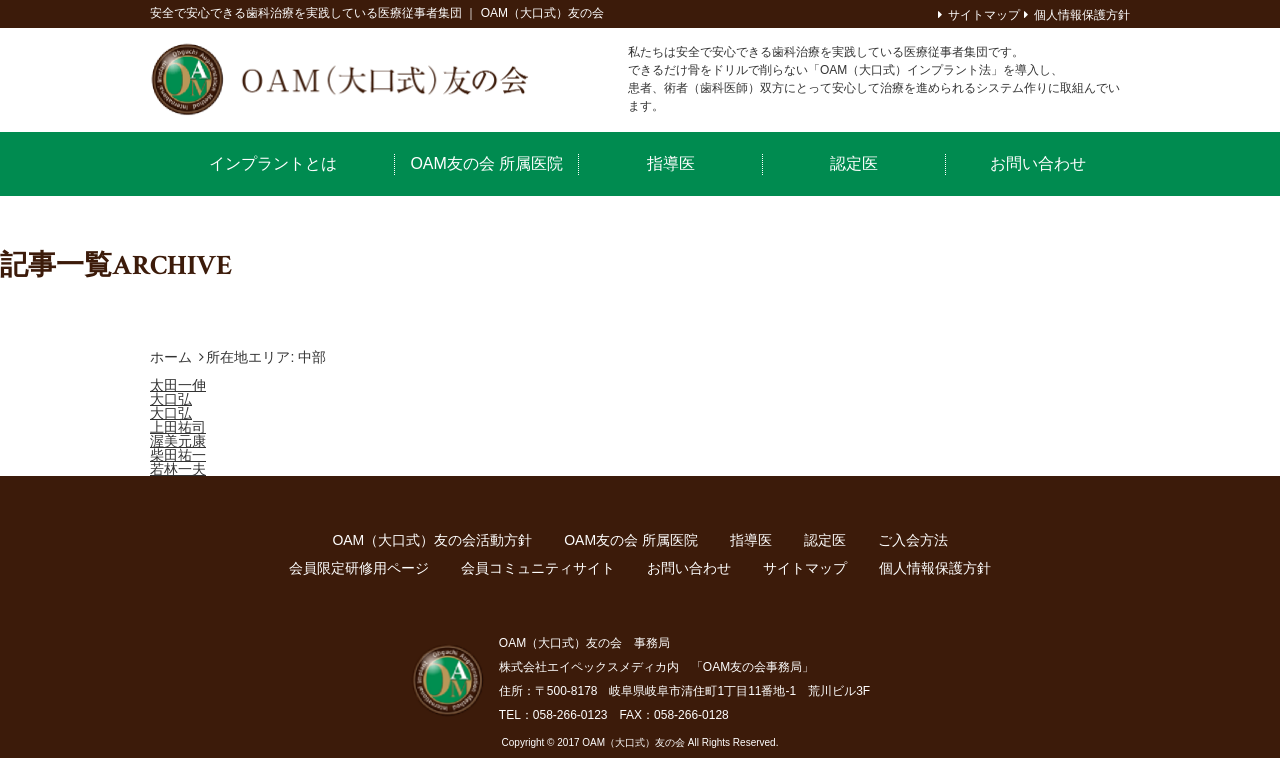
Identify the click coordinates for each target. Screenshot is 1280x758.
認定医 (854, 163)
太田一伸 (178, 385)
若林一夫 (178, 469)
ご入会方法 (913, 540)
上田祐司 (178, 427)
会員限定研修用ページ (359, 568)
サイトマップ (984, 15)
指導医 (671, 163)
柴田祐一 (178, 455)
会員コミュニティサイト (538, 568)
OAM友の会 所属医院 (486, 163)
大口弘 (171, 399)
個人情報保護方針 (1082, 15)
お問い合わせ (1038, 163)
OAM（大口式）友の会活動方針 (432, 540)
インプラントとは (273, 163)
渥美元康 (178, 441)
